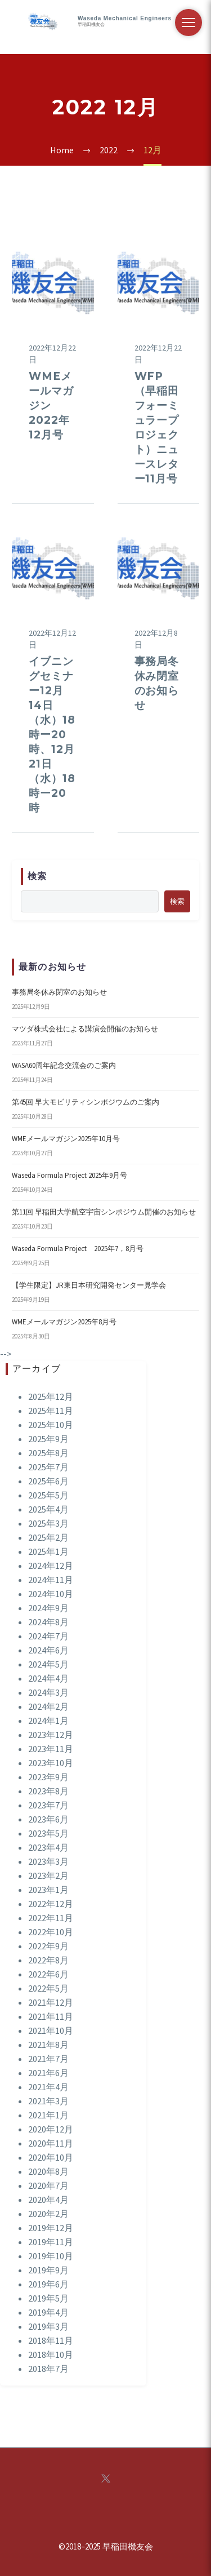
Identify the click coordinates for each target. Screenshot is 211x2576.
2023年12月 (50, 1734)
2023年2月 (48, 1875)
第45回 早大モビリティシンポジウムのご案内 (85, 1102)
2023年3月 (48, 1861)
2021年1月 (48, 2115)
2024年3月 (48, 1692)
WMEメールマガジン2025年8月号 (64, 1322)
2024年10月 (50, 1593)
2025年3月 (48, 1523)
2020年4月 (48, 2199)
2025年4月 (48, 1509)
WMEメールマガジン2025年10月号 (66, 1138)
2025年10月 (50, 1424)
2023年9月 (48, 1777)
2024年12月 (50, 1565)
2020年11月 (50, 2143)
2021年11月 (50, 2016)
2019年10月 (50, 2256)
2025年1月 (48, 1551)
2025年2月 (48, 1537)
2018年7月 (48, 2368)
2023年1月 (48, 1889)
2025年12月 (50, 1396)
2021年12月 (50, 2002)
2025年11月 (50, 1410)
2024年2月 (48, 1706)
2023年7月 (48, 1805)
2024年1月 (48, 1720)
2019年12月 (50, 2227)
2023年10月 (50, 1762)
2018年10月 (50, 2354)
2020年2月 (48, 2213)
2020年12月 (50, 2129)
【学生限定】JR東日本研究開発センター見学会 (89, 1285)
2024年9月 (48, 1607)
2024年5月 (48, 1664)
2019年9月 (48, 2270)
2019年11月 (50, 2241)
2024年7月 (48, 1636)
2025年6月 (48, 1481)
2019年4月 (48, 2312)
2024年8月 (48, 1622)
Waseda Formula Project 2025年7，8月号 (77, 1248)
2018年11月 (50, 2340)
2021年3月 (48, 2101)
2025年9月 (48, 1438)
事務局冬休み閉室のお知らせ (59, 992)
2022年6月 (48, 1974)
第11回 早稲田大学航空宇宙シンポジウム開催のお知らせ (104, 1212)
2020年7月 (48, 2185)
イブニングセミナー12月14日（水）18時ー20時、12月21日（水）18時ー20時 (52, 734)
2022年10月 (50, 1931)
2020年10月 (50, 2157)
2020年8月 (48, 2171)
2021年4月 (48, 2086)
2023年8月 (48, 1791)
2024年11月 (50, 1579)
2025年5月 (48, 1495)
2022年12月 (50, 1903)
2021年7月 (48, 2058)
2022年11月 (50, 1917)
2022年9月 (48, 1946)
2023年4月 (48, 1847)
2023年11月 (50, 1748)
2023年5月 (48, 1833)
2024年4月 (48, 1678)
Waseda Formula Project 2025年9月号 (69, 1175)
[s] (90, 901)
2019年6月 (48, 2284)
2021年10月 (50, 2030)
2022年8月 (48, 1960)
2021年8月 (48, 2044)
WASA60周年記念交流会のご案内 (64, 1065)
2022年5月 (48, 1988)
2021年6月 (48, 2072)
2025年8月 (48, 1452)
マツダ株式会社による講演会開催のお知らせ (85, 1029)
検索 (177, 901)
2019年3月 (48, 2326)
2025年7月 (48, 1467)
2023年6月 (48, 1819)
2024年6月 (48, 1650)
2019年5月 (48, 2298)
